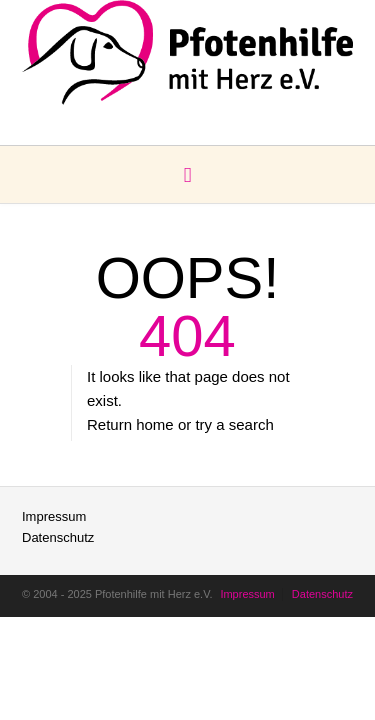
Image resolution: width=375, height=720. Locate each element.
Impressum (54, 516)
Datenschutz (58, 537)
